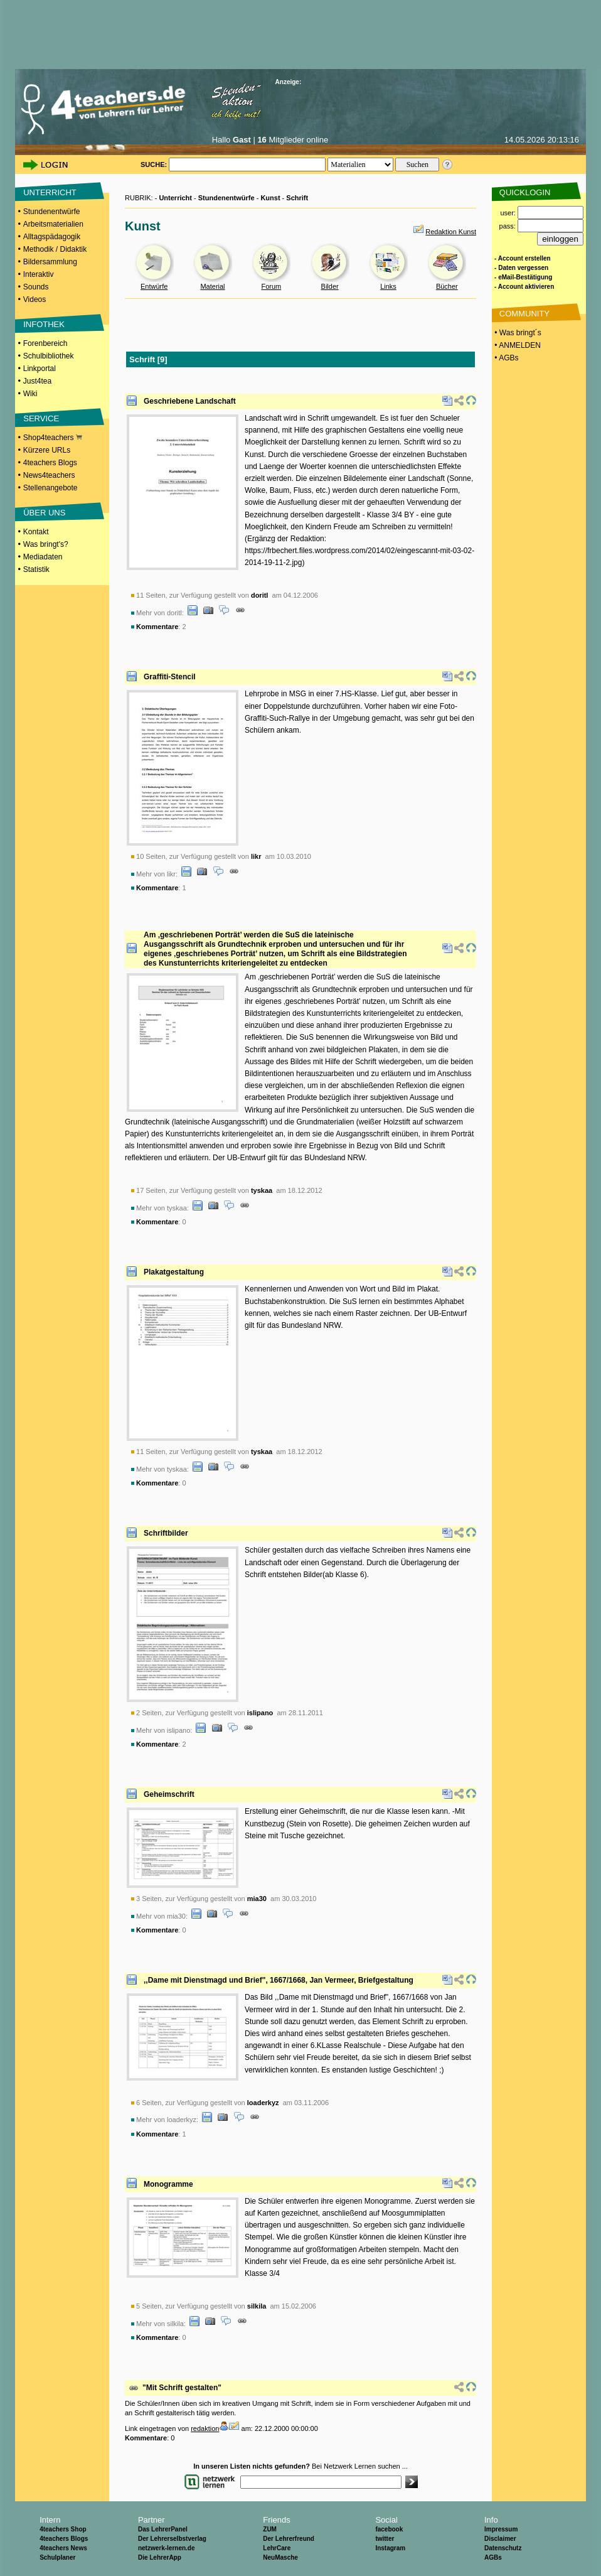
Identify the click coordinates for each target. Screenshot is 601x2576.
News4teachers (49, 475)
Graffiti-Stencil (170, 676)
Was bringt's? (45, 544)
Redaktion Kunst (450, 231)
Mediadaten (43, 556)
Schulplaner (57, 2557)
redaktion (205, 2428)
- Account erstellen (522, 258)
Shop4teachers (52, 437)
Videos (34, 299)
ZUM (270, 2529)
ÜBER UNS (44, 512)
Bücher (447, 286)
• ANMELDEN (516, 345)
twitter (384, 2538)
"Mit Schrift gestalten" (181, 2387)
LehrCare (276, 2548)
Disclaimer (500, 2538)
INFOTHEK (44, 324)
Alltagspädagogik (51, 236)
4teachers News (63, 2548)
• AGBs (505, 357)
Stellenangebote (50, 487)
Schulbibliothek (48, 356)
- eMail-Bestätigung (523, 277)
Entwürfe (154, 286)
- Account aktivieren (524, 286)
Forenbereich (45, 343)
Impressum (501, 2529)
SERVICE (41, 418)
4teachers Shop (63, 2529)
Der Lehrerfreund (288, 2538)
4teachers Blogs (50, 462)
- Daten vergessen (521, 267)
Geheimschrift (169, 1794)
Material (212, 286)
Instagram (390, 2548)
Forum (271, 286)
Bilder (330, 286)
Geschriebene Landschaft (190, 401)
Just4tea (37, 381)
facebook (389, 2529)
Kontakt (36, 531)
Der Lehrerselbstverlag (172, 2538)
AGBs (493, 2557)
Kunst (270, 198)
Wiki (30, 393)
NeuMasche (280, 2557)
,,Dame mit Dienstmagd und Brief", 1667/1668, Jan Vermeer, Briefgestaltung (278, 1980)
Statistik (36, 569)
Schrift (297, 198)
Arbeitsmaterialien (53, 224)
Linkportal (39, 368)
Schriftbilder (166, 1533)
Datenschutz (502, 2548)
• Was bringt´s (516, 332)
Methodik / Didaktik (55, 249)
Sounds (36, 287)
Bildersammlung (50, 261)
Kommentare (157, 626)
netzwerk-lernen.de (166, 2548)
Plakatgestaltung (174, 1272)
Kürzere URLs (46, 450)
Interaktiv (38, 274)
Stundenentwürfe (51, 211)
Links (388, 286)
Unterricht (175, 198)
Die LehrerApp (159, 2557)
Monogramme (168, 2184)
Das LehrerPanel (163, 2529)
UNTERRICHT (50, 192)
